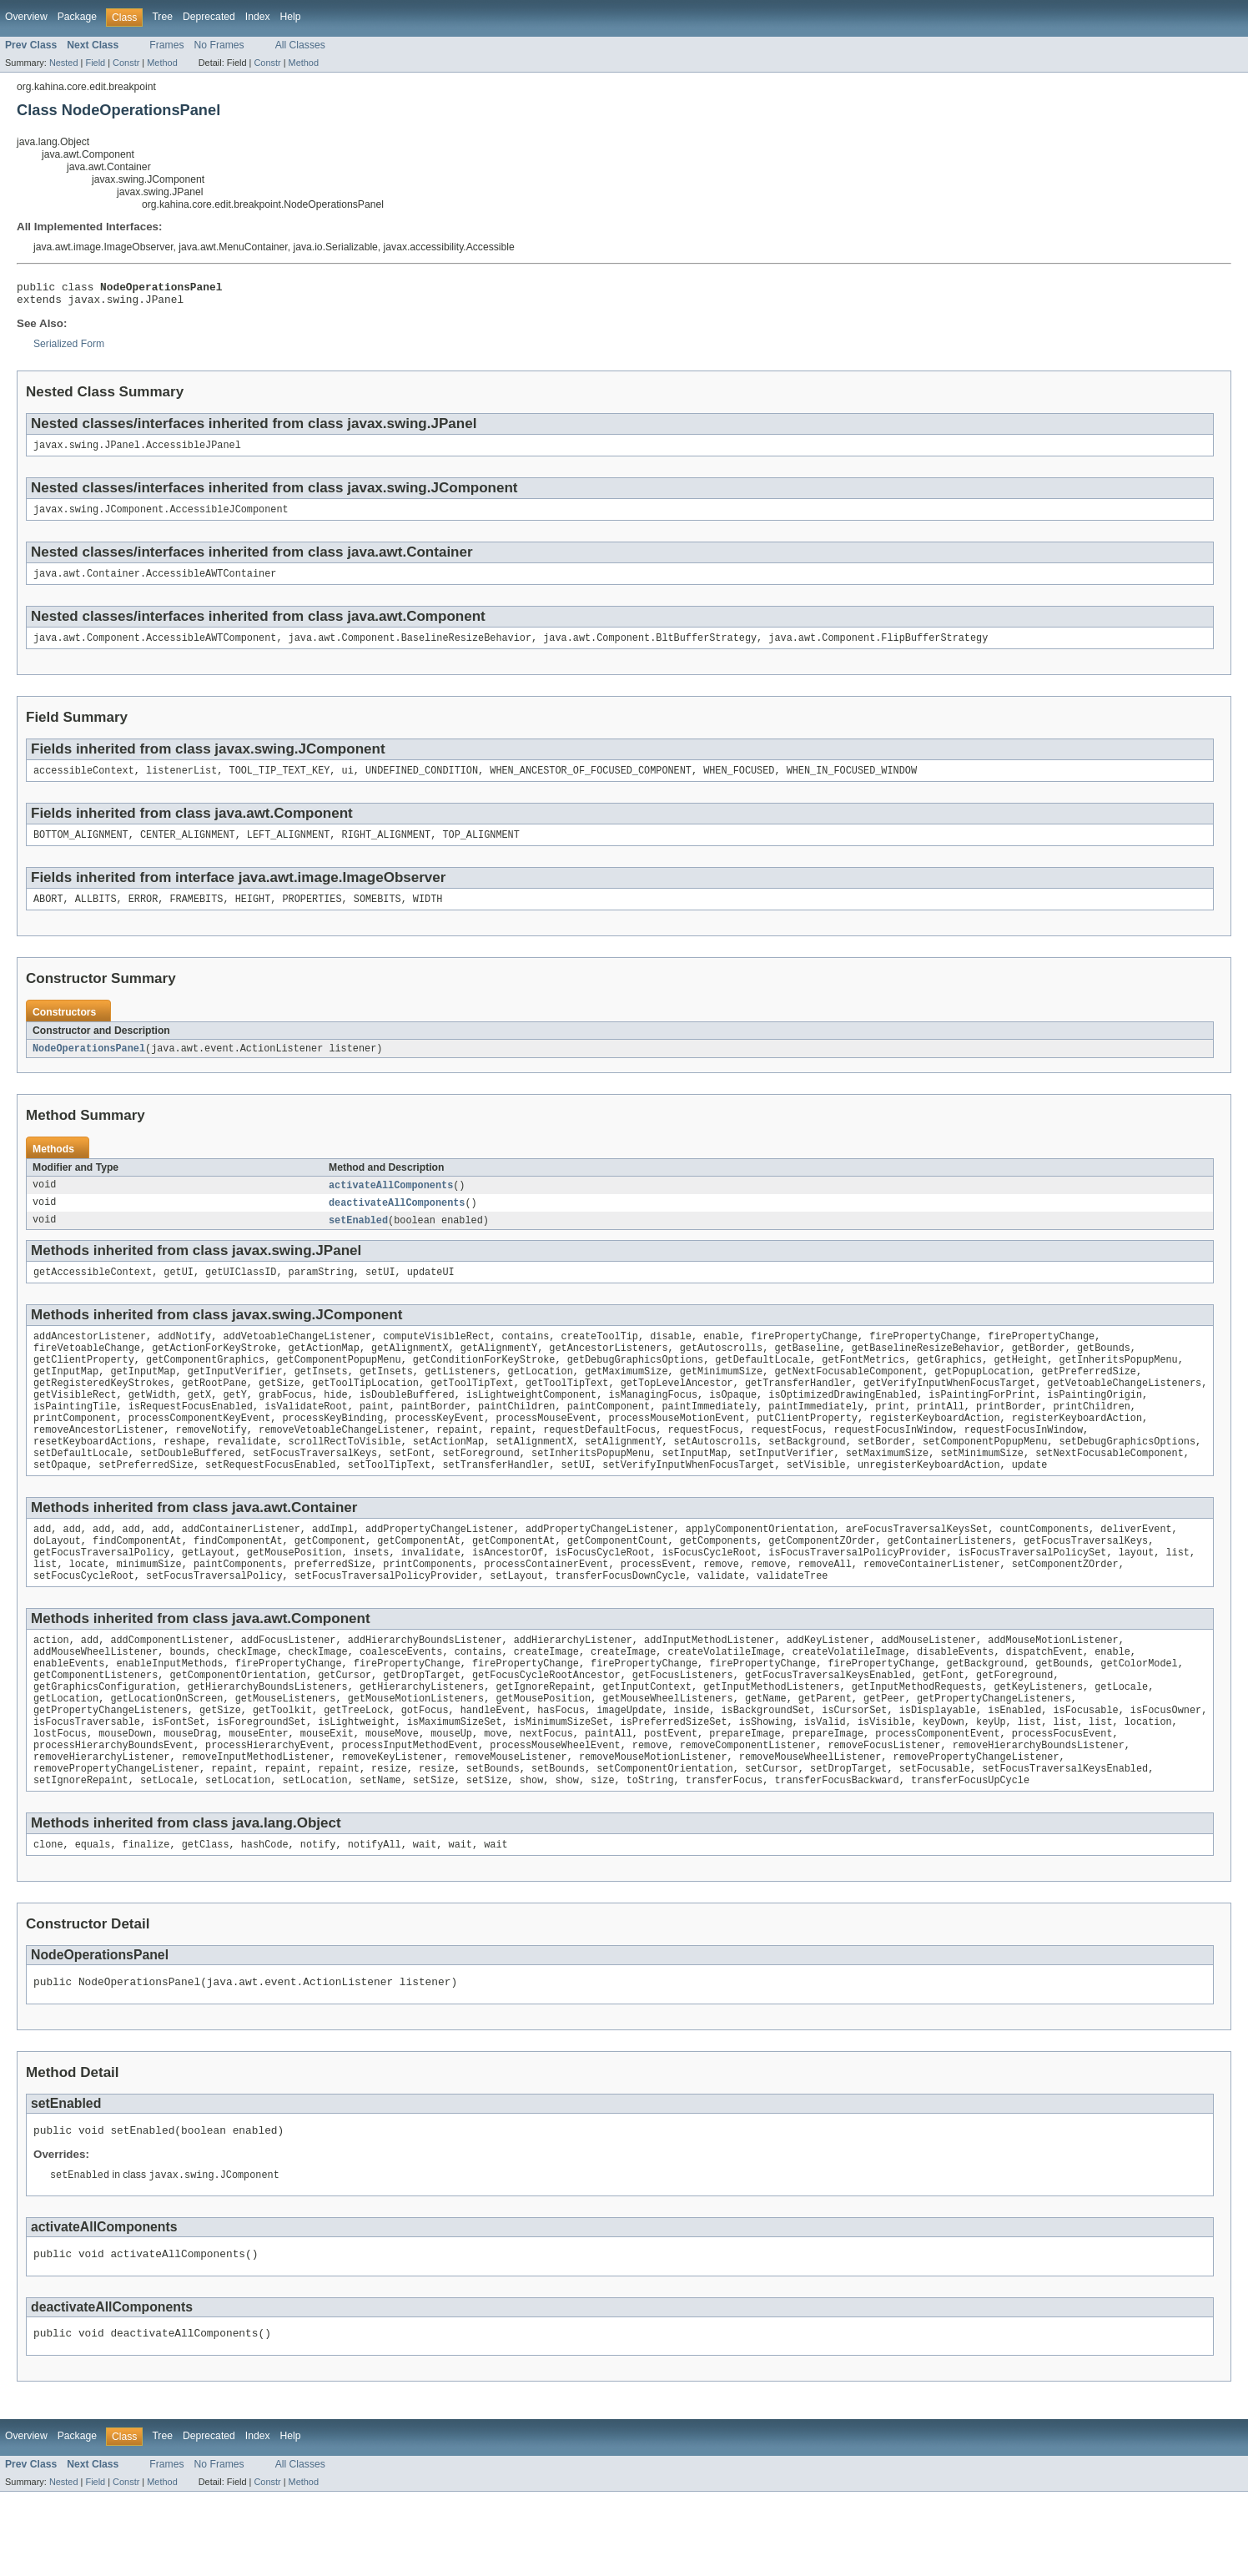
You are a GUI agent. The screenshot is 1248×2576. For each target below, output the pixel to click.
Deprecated (209, 17)
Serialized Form (68, 349)
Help (290, 17)
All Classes (300, 45)
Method (162, 63)
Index (257, 17)
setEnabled (358, 1240)
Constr (126, 63)
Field (95, 63)
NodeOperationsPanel (89, 1065)
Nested (63, 63)
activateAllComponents (391, 1203)
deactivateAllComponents (397, 1221)
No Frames (219, 45)
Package (77, 17)
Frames (166, 45)
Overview (26, 17)
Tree (162, 17)
